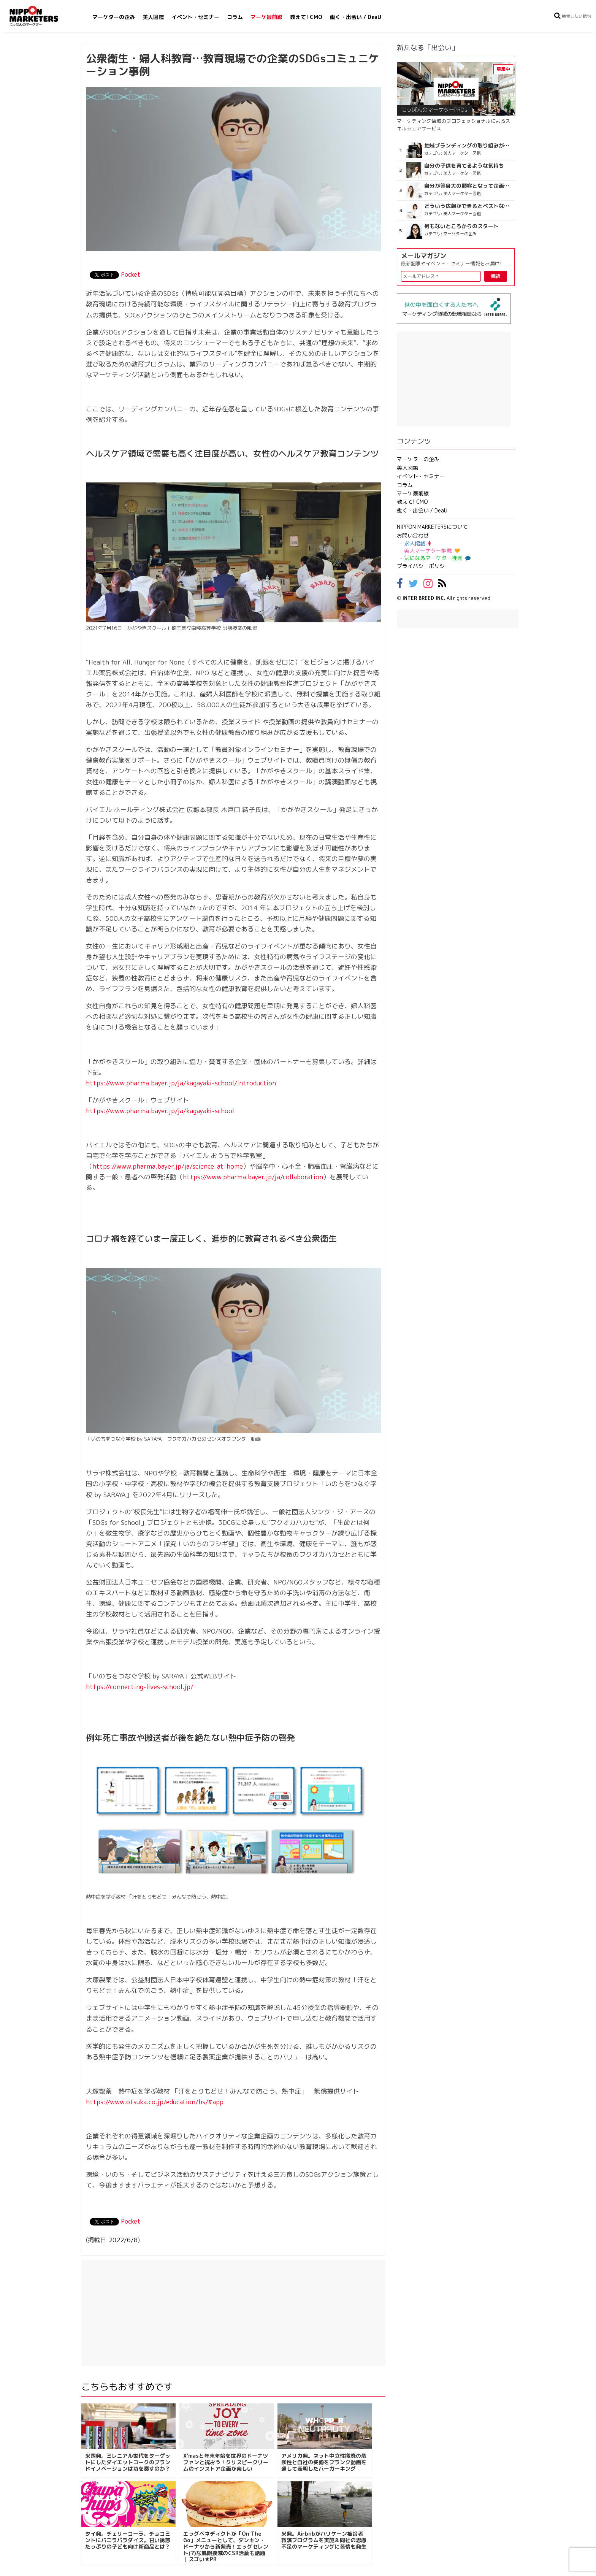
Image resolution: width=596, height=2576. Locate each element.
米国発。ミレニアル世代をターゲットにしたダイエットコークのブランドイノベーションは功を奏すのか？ (127, 2462)
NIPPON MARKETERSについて (432, 526)
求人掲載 (417, 543)
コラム (235, 17)
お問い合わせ (413, 535)
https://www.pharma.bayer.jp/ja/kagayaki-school (160, 1110)
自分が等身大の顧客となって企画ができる (468, 186)
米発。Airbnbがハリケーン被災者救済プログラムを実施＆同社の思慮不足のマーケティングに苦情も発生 (323, 2540)
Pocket (130, 274)
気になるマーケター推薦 (436, 558)
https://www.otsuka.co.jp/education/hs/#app (155, 2101)
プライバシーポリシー (423, 565)
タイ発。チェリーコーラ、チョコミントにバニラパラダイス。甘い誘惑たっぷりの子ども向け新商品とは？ (127, 2540)
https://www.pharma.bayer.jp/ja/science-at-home (167, 1166)
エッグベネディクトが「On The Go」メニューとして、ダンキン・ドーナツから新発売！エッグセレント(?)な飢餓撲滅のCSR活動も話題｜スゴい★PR (225, 2546)
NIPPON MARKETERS (41, 16)
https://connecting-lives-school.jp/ (139, 1686)
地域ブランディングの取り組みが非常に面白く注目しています (468, 145)
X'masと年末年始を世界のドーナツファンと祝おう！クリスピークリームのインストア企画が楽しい (225, 2462)
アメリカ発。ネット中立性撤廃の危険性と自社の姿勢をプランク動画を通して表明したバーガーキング (323, 2462)
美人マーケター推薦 (432, 550)
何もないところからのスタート (461, 226)
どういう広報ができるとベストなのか (468, 206)
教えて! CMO (306, 17)
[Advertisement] (233, 2313)
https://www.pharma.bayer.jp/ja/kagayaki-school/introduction (181, 1083)
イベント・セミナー (195, 17)
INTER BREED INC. (424, 598)
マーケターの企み (113, 17)
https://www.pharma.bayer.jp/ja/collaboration (253, 1176)
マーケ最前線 (266, 17)
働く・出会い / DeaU (355, 17)
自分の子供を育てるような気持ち (464, 165)
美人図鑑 (153, 17)
